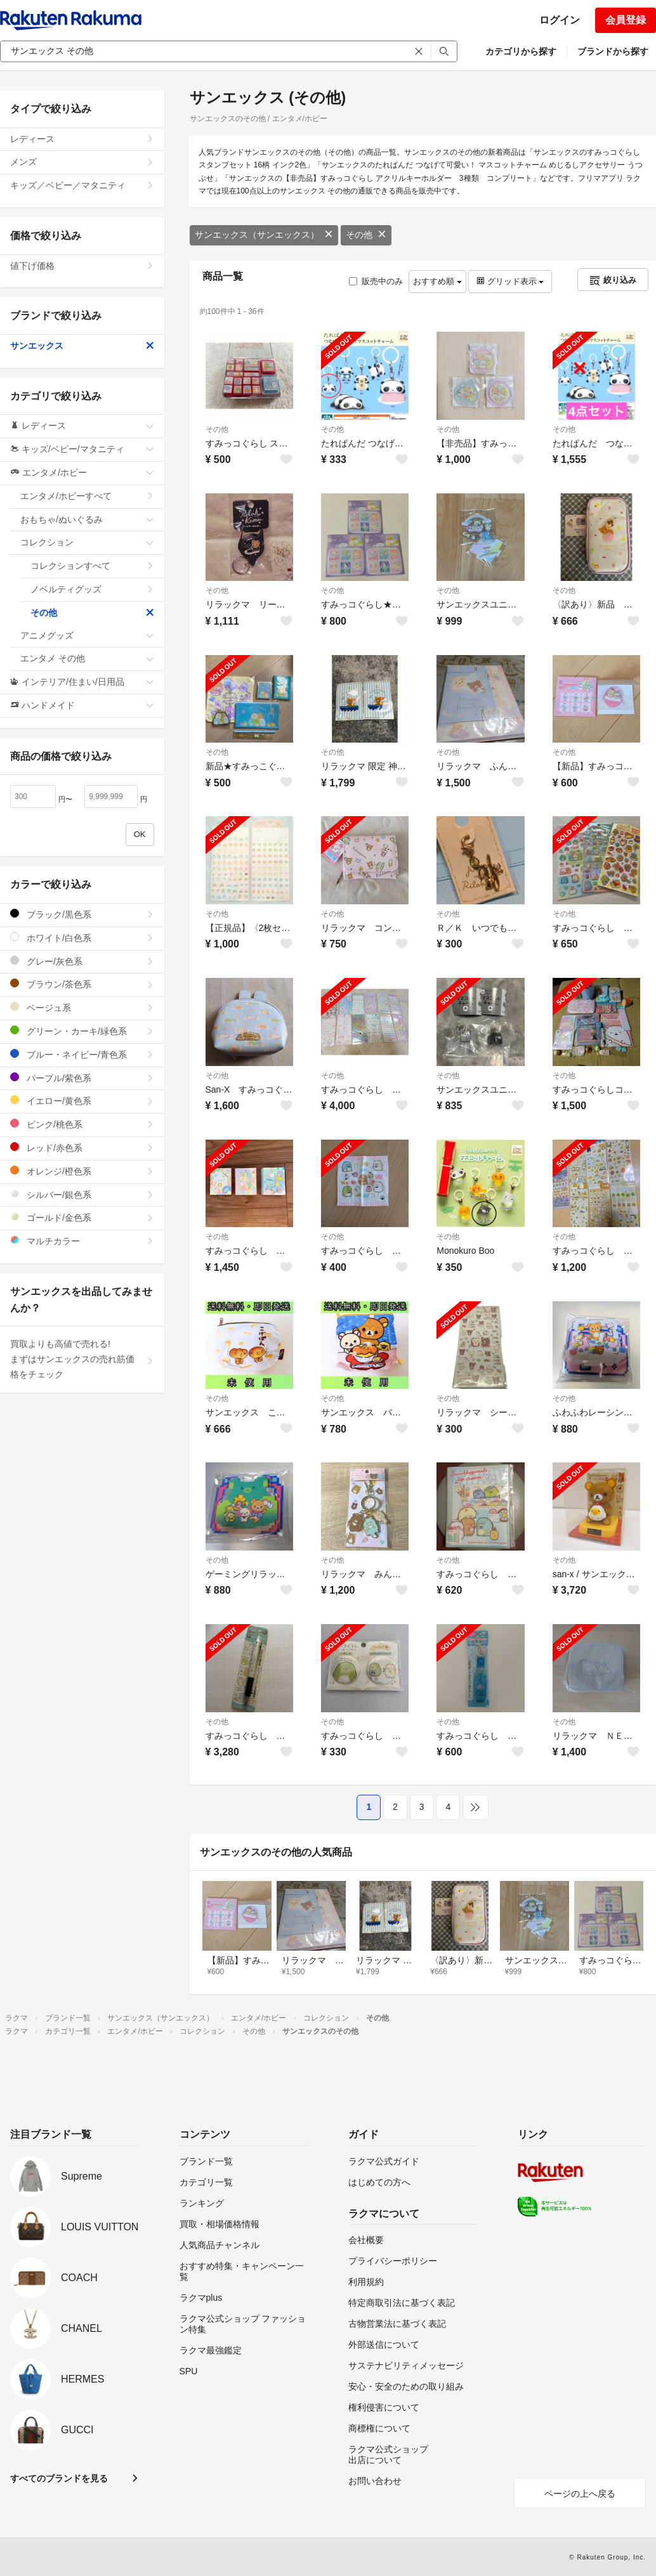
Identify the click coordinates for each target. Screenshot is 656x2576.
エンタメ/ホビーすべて (87, 496)
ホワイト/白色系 (82, 937)
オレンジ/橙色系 (82, 1171)
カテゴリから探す (520, 51)
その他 (366, 235)
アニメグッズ (87, 635)
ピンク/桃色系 (82, 1124)
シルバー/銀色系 (82, 1194)
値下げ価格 (82, 266)
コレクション (87, 542)
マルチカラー (82, 1240)
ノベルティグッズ (92, 589)
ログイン (559, 20)
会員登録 (625, 20)
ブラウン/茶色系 (82, 984)
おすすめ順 (437, 281)
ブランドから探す (612, 51)
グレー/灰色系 (82, 961)
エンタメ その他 (87, 658)
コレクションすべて (92, 566)
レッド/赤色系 (82, 1147)
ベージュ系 (82, 1007)
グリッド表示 (510, 281)
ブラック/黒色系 (82, 914)
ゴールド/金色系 (82, 1217)
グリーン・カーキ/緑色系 (82, 1030)
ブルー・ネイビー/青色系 (82, 1054)
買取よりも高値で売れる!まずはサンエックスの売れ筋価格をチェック (82, 1359)
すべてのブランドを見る (59, 2478)
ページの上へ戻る (579, 2493)
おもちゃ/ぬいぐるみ (87, 519)
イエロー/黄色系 (82, 1100)
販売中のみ (376, 281)
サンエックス (82, 346)
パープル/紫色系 (82, 1077)
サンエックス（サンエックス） (264, 235)
